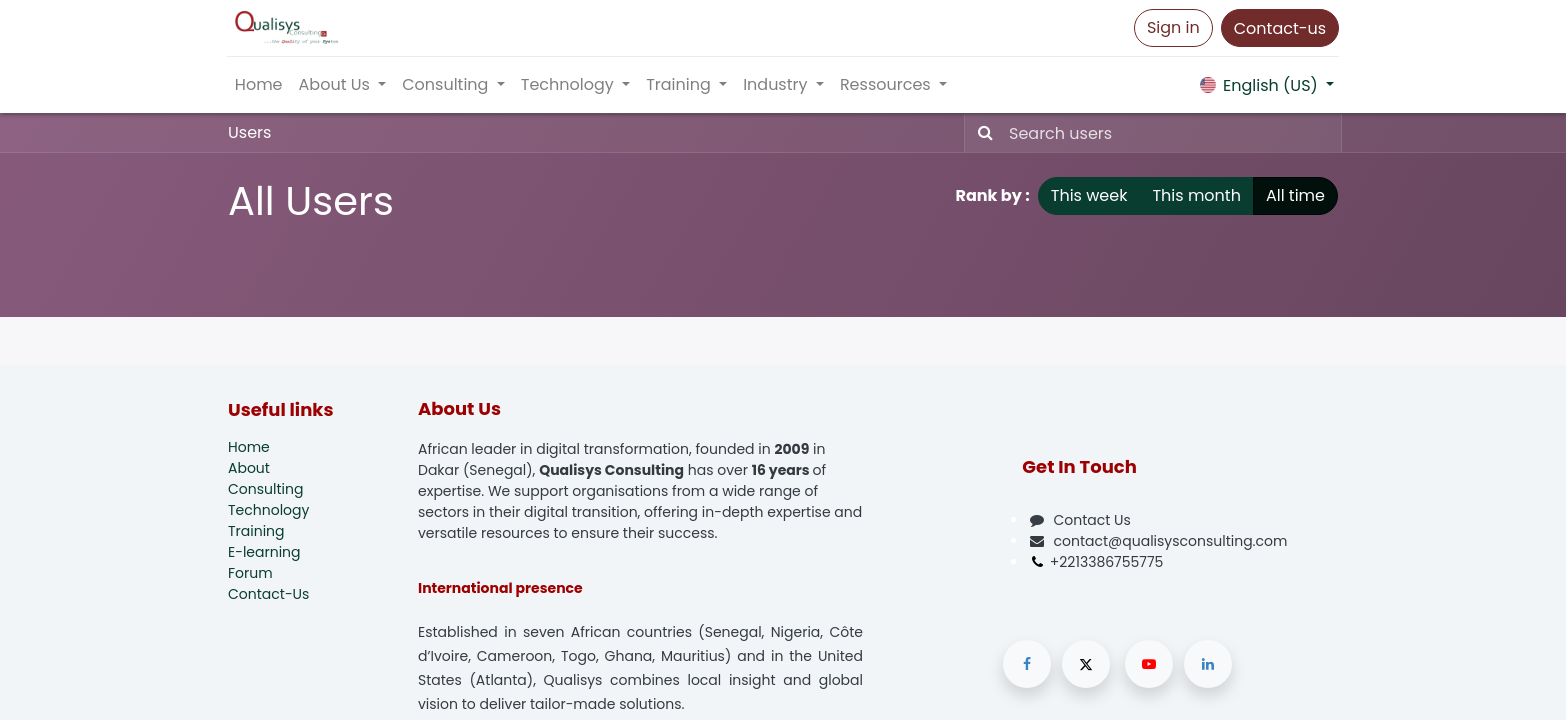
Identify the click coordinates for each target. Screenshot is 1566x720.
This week (1089, 195)
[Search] (981, 133)
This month (1196, 195)
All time (1295, 195)
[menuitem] (260, 85)
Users (249, 132)
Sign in (1172, 27)
